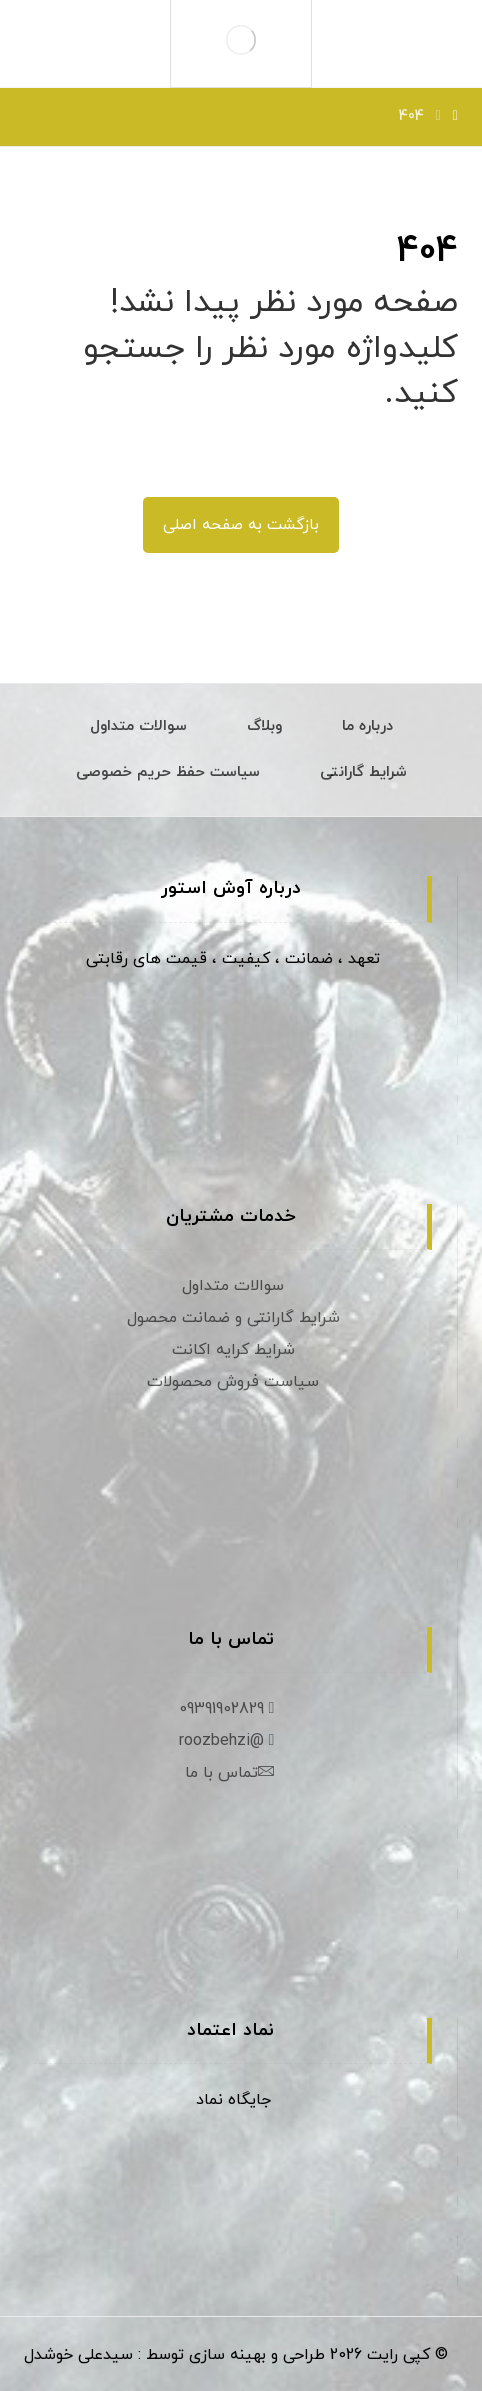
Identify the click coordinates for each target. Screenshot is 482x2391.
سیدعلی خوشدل (78, 2355)
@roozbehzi (229, 1741)
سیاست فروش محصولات (233, 1382)
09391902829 (229, 1709)
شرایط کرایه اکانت (233, 1350)
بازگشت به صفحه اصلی (241, 525)
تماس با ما (229, 1773)
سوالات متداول (233, 1286)
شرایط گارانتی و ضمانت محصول (233, 1318)
